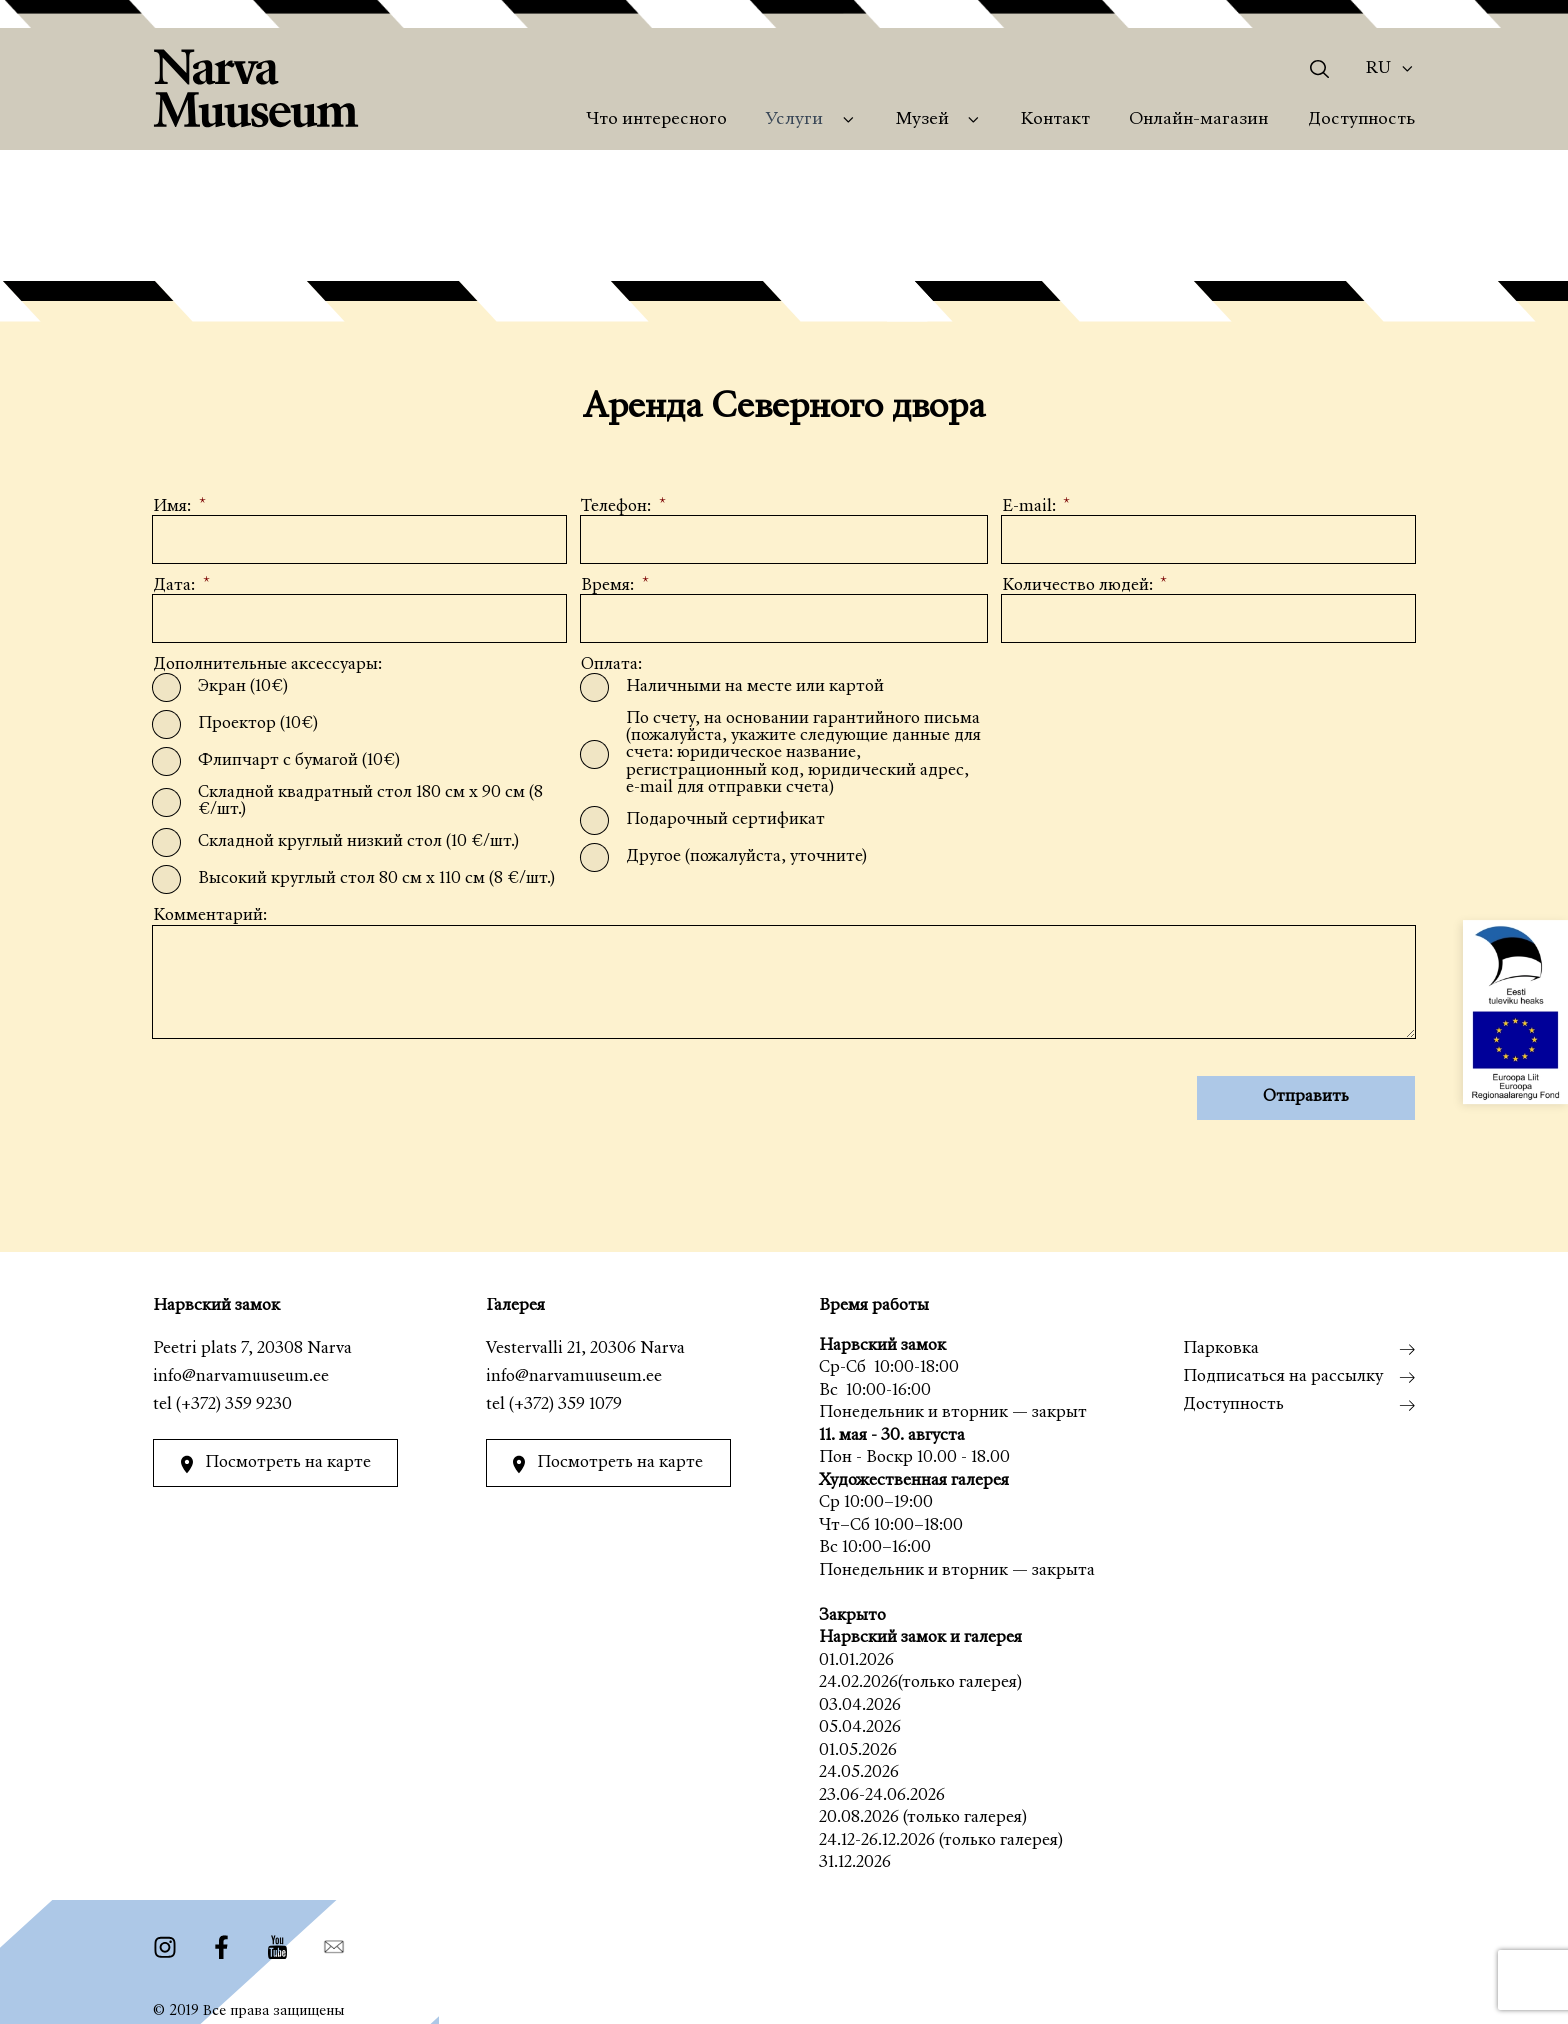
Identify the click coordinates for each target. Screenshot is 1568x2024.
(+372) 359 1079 (565, 1405)
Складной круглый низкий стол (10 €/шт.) (358, 842)
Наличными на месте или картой (755, 686)
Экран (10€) (243, 686)
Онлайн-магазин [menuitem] (1198, 120)
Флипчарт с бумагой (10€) (299, 760)
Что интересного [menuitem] (656, 120)
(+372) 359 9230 (234, 1405)
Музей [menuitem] (922, 120)
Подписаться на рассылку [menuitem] (1283, 1377)
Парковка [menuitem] (1221, 1349)
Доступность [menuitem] (1361, 120)
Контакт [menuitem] (1055, 120)
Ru (1378, 69)
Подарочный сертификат (725, 819)
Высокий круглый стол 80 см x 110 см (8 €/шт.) (376, 879)
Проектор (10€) (258, 723)
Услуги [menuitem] (794, 120)
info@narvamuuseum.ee (241, 1377)
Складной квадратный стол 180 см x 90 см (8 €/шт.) (382, 801)
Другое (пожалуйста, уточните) (746, 856)
